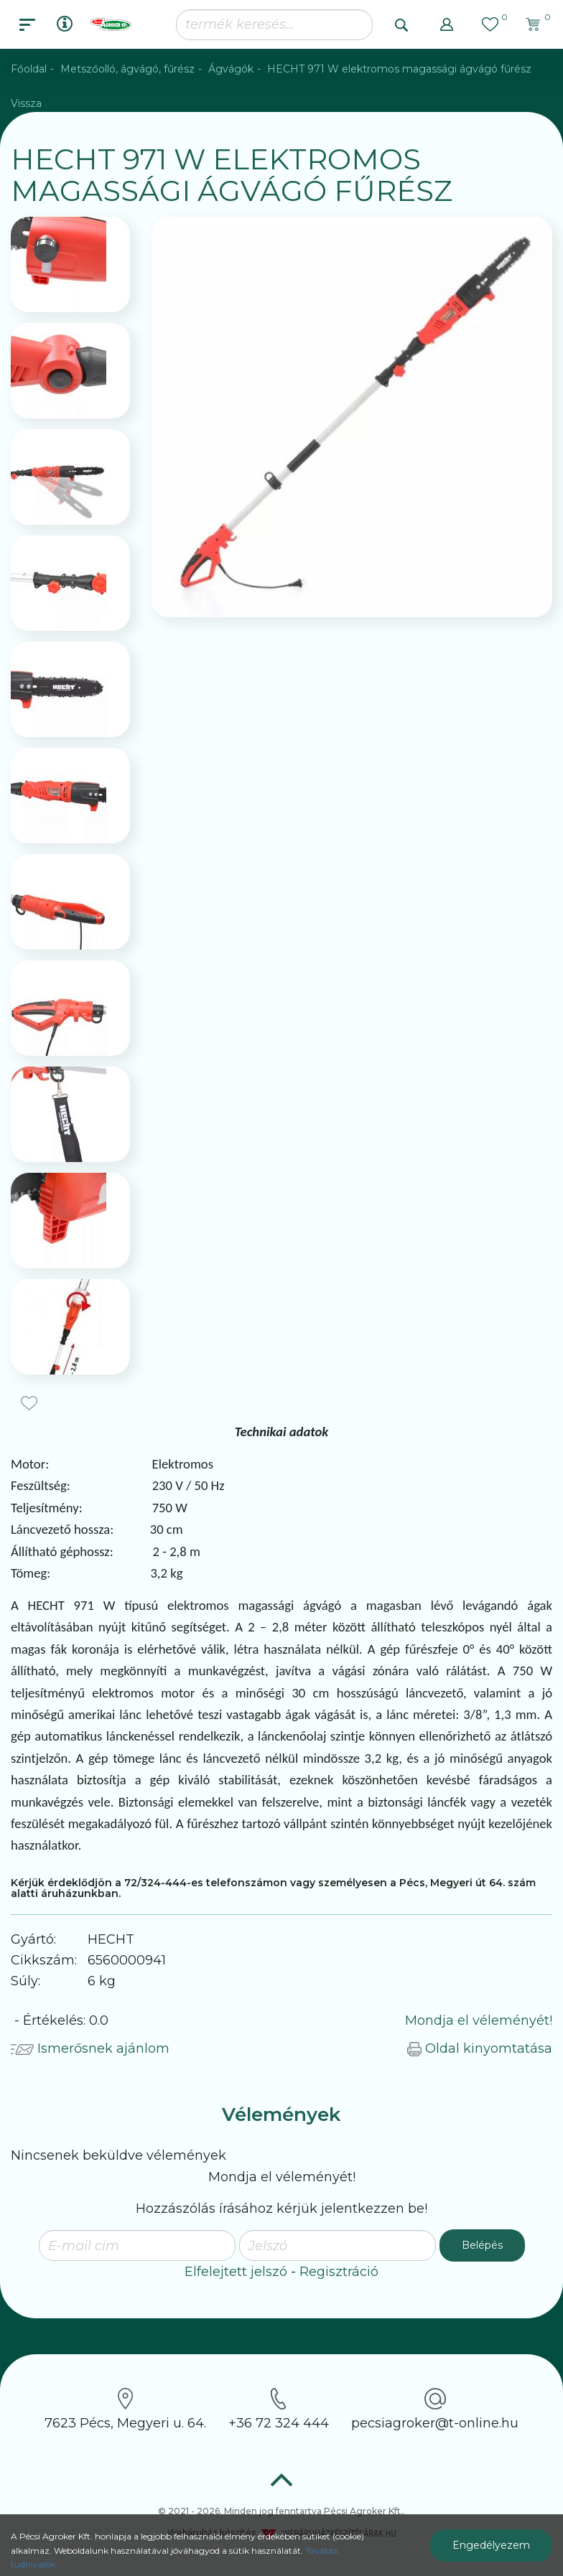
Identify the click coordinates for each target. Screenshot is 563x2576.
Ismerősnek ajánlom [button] (90, 2048)
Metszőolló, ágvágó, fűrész (127, 68)
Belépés (482, 2245)
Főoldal (29, 68)
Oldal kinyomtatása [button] (479, 2048)
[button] (446, 24)
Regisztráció (338, 2272)
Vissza (26, 103)
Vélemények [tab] (281, 2114)
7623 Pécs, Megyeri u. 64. (125, 2409)
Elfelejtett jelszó (236, 2272)
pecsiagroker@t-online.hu (434, 2409)
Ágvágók (230, 68)
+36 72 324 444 (278, 2409)
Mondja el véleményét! (478, 2020)
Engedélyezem (491, 2545)
